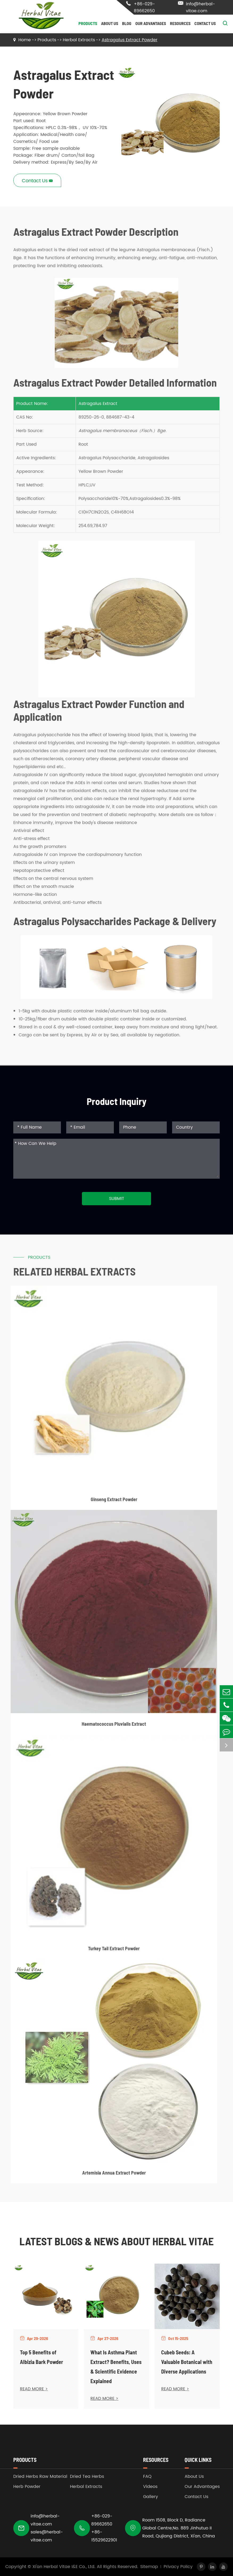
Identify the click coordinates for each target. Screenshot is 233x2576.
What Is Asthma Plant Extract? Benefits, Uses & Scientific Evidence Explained (116, 2366)
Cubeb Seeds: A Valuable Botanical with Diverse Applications (186, 2362)
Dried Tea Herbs (87, 2476)
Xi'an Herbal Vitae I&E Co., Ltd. (63, 2566)
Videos (150, 2486)
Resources (180, 23)
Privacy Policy (178, 2566)
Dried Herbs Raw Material (40, 2476)
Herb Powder (26, 2486)
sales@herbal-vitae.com (47, 2536)
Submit (116, 1198)
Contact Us (205, 23)
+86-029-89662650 (140, 7)
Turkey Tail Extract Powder (114, 1952)
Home (24, 40)
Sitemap (149, 2566)
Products (87, 23)
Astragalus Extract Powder (129, 40)
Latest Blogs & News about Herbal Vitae (116, 2241)
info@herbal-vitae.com (196, 7)
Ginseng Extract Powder (114, 1503)
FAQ (147, 2476)
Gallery (150, 2496)
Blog (126, 23)
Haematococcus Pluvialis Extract (114, 1727)
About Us (109, 23)
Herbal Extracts (79, 40)
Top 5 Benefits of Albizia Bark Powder (41, 2357)
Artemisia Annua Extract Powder (114, 2176)
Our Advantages (150, 23)
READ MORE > (34, 2389)
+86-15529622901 (104, 2536)
